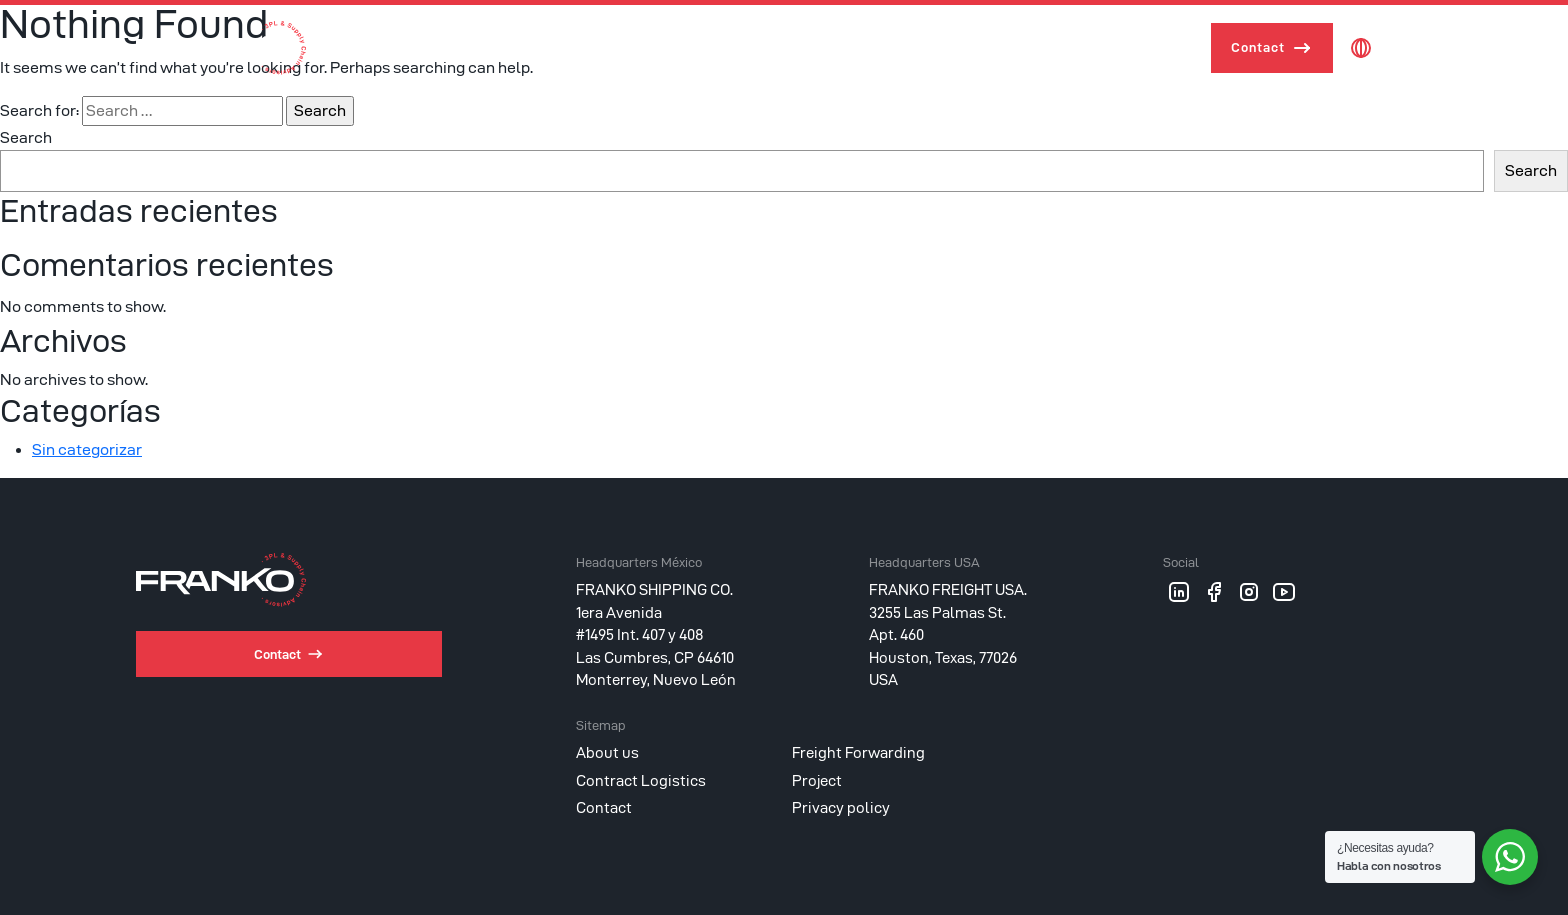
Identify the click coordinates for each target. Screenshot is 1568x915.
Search (26, 137)
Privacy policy (841, 807)
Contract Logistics (1034, 47)
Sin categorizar (87, 449)
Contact (1258, 47)
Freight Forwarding (872, 47)
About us (744, 47)
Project (1154, 47)
